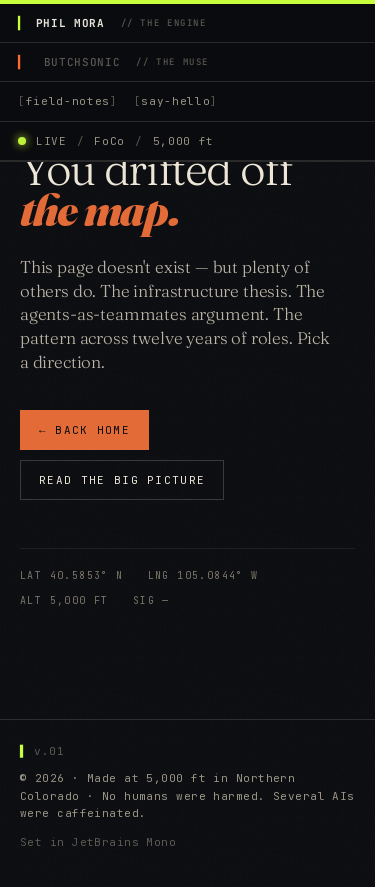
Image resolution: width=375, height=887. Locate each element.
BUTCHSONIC (126, 62)
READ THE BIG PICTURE (122, 481)
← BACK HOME (84, 431)
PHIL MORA (121, 23)
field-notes (68, 101)
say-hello (175, 101)
